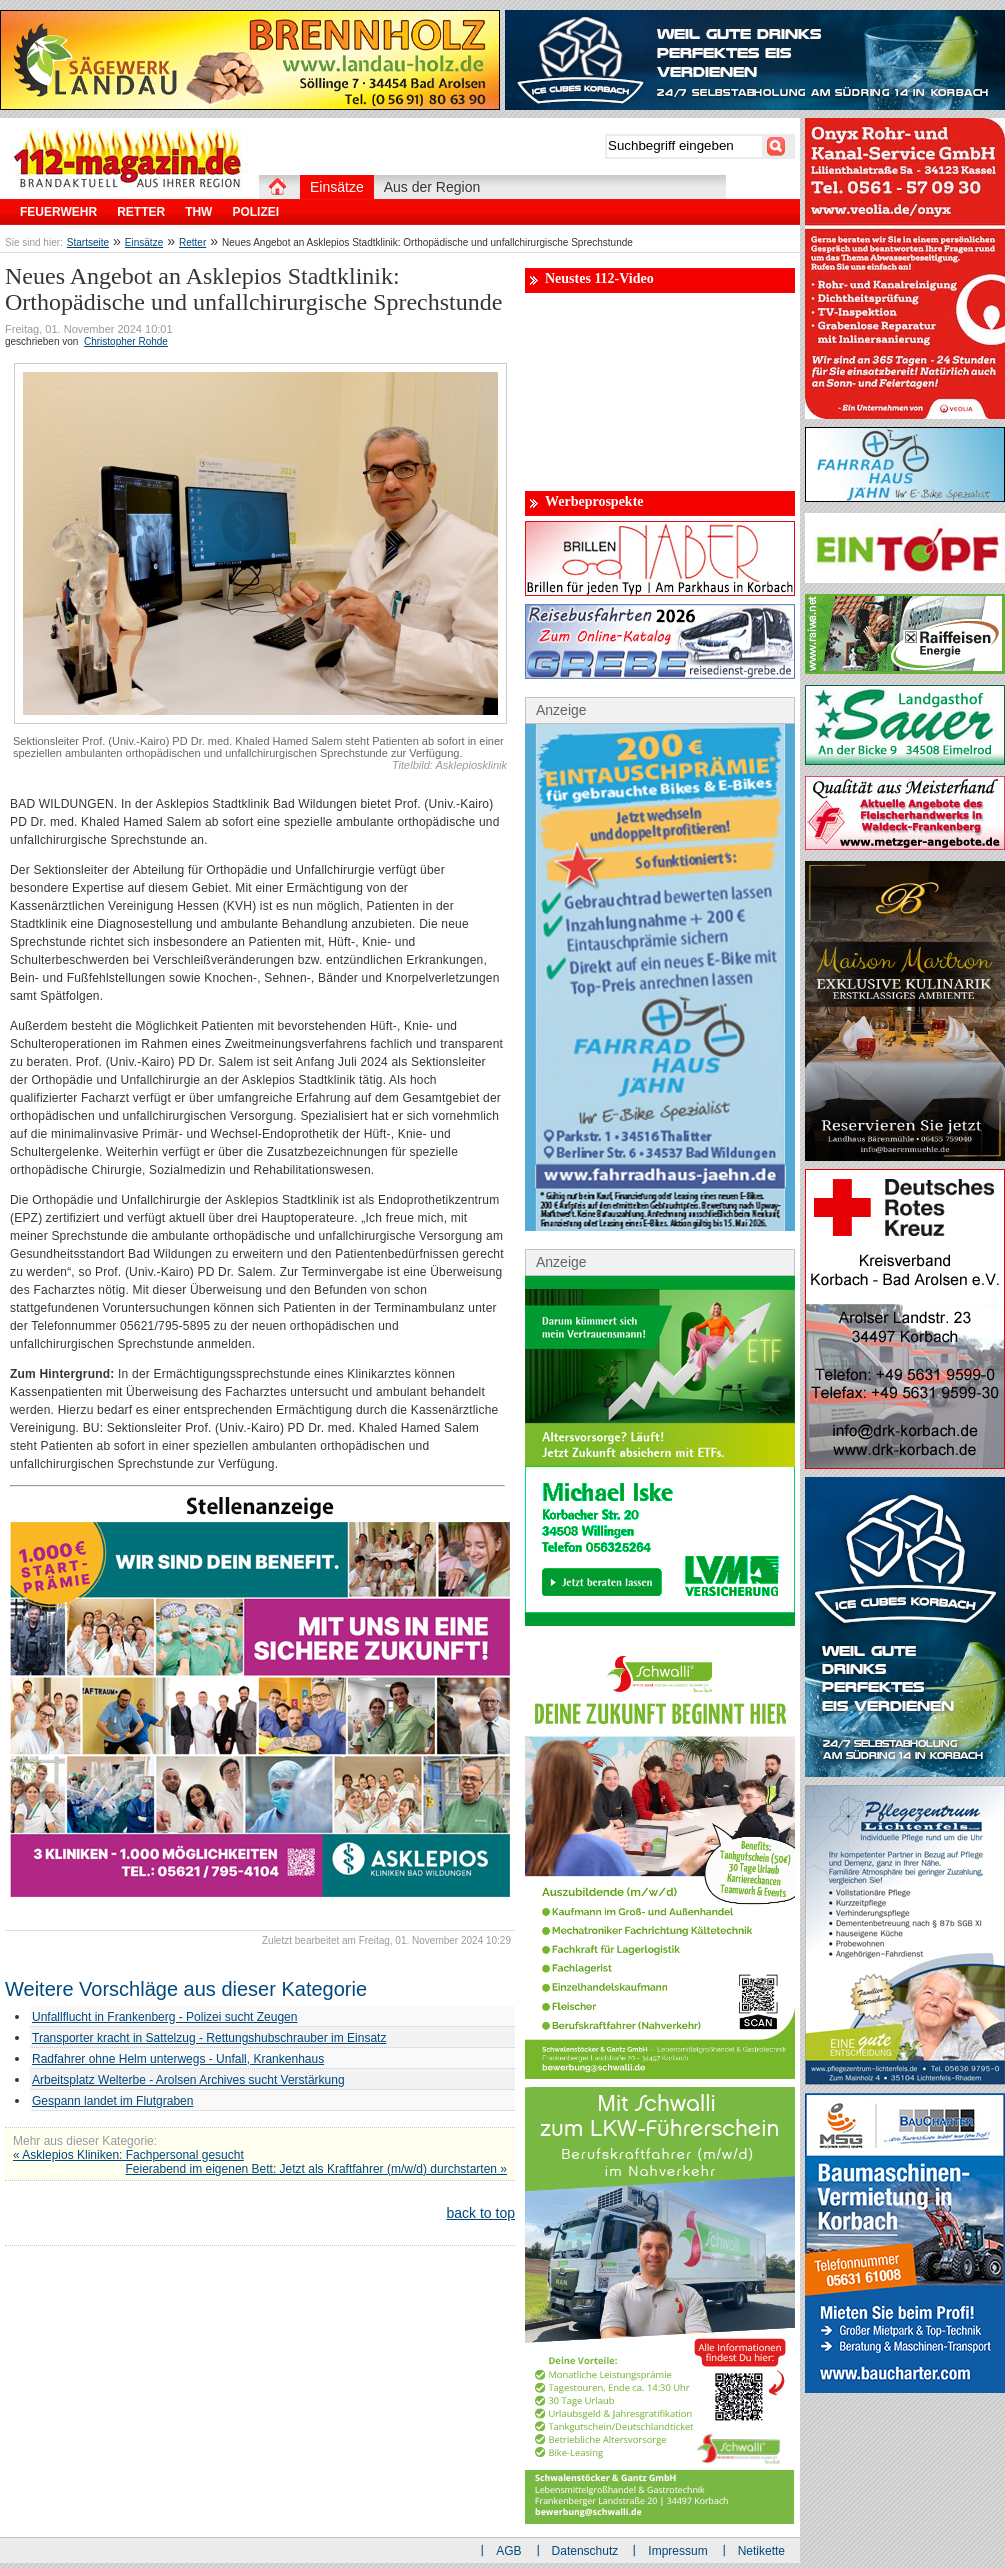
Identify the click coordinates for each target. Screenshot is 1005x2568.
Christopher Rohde (126, 341)
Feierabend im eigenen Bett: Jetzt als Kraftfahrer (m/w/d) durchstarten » (316, 2169)
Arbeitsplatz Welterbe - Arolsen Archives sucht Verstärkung (188, 2080)
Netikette (761, 2551)
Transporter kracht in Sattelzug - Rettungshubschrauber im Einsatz (209, 2038)
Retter (192, 242)
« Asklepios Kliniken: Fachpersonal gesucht (128, 2155)
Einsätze (144, 242)
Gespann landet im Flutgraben (112, 2101)
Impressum (677, 2551)
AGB (508, 2551)
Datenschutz (585, 2551)
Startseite (88, 242)
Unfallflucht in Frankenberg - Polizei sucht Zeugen (164, 2017)
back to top (481, 2213)
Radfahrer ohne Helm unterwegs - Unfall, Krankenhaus (178, 2059)
